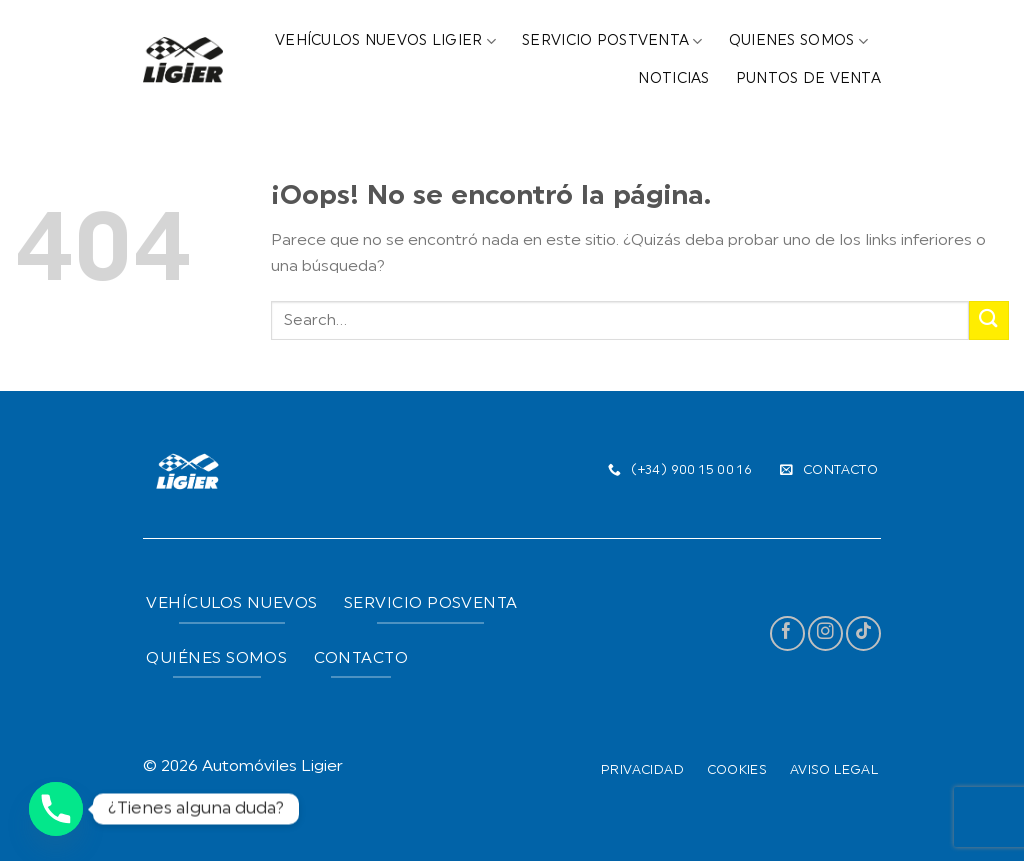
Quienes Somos (798, 41)
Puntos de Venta (808, 79)
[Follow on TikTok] (863, 633)
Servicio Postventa (612, 41)
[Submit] (989, 320)
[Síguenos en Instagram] (825, 633)
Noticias (673, 79)
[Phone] (56, 809)
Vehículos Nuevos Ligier (385, 41)
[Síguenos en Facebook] (787, 633)
